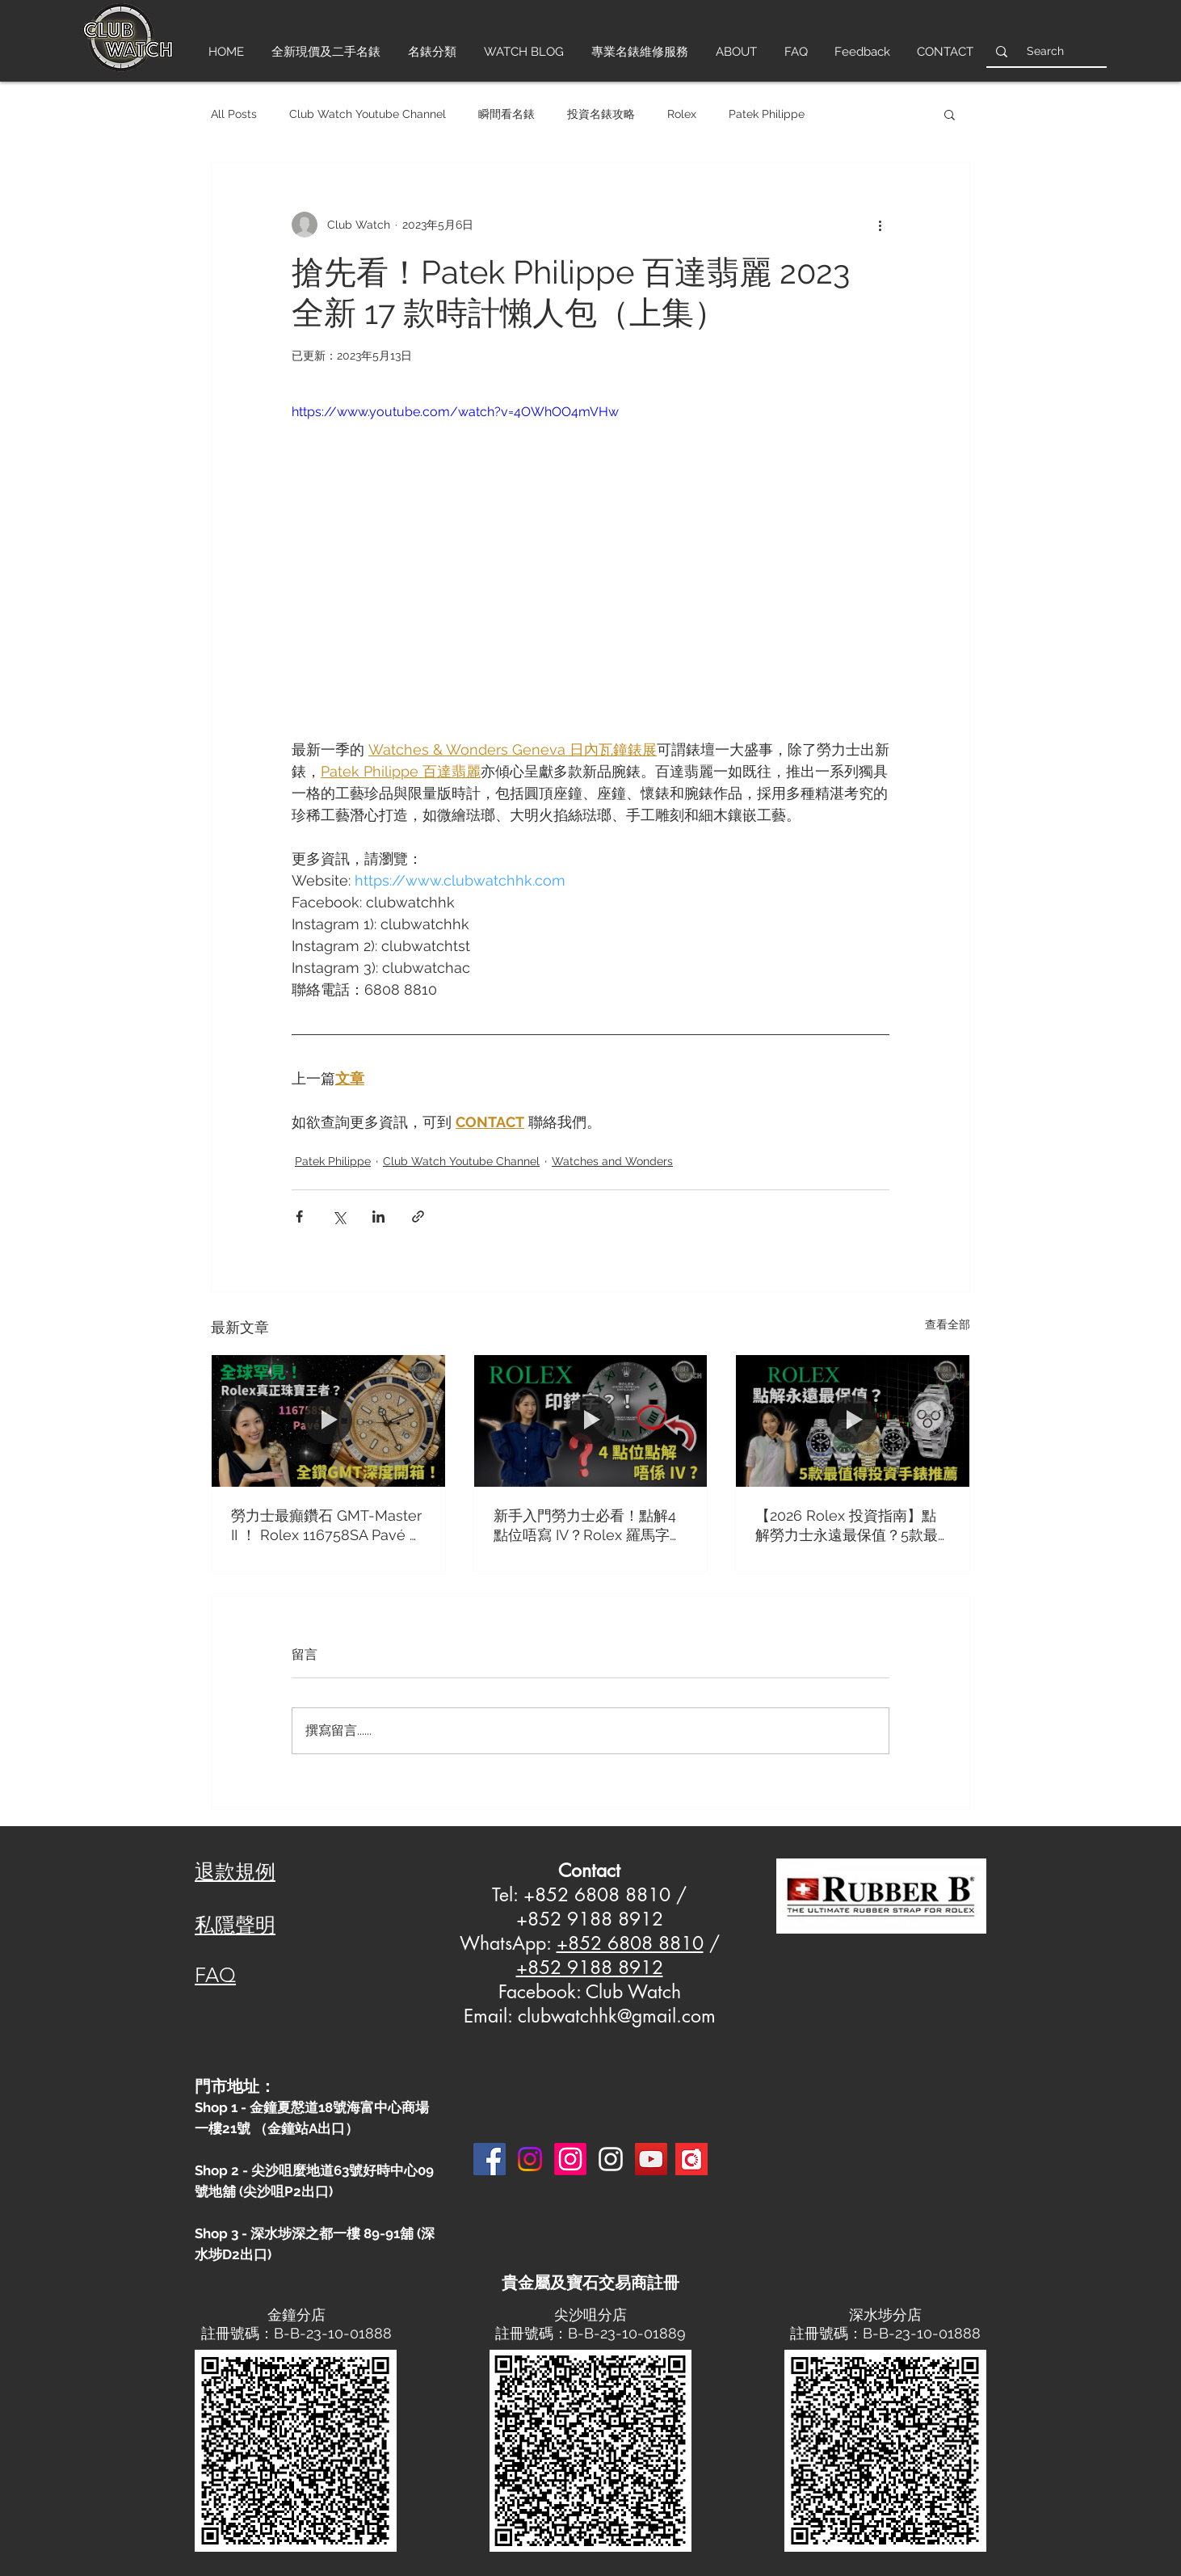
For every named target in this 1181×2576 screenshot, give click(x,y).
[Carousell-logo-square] (691, 2159)
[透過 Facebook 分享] (299, 1216)
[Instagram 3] (611, 2159)
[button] (949, 113)
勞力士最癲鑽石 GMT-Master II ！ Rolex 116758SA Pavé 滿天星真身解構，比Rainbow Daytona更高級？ (327, 1526)
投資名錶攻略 (601, 113)
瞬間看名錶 (506, 113)
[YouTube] (651, 2159)
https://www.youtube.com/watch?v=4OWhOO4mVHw (455, 411)
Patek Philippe (767, 113)
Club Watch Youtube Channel (367, 113)
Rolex (681, 113)
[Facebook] (489, 2159)
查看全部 (947, 1324)
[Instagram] (530, 2159)
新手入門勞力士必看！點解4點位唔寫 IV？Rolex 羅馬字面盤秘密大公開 (589, 1526)
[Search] (1045, 51)
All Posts (234, 113)
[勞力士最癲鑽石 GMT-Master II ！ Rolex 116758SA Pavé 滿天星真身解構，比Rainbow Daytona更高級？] (328, 1420)
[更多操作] (879, 224)
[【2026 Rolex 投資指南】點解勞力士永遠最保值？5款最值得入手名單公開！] (852, 1420)
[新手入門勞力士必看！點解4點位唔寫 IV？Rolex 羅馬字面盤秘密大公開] (591, 1420)
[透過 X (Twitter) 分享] (339, 1216)
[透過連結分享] (418, 1216)
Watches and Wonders (612, 1161)
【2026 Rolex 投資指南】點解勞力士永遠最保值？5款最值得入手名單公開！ (846, 1526)
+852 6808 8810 (630, 1943)
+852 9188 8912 (589, 1967)
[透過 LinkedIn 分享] (378, 1216)
